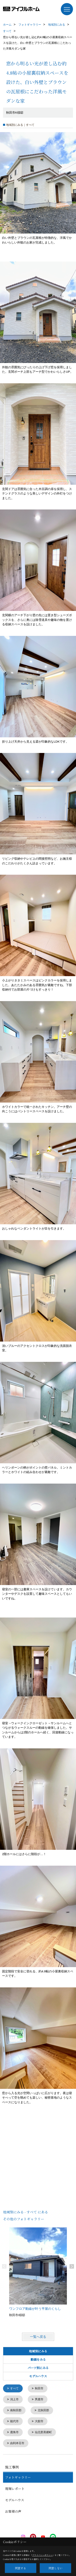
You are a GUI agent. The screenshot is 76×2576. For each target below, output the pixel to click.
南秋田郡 (15, 2409)
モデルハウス (38, 2376)
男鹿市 (39, 2399)
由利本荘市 (17, 2442)
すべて (14, 2388)
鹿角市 (14, 2431)
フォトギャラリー (18, 2476)
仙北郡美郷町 (43, 2431)
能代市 (14, 2420)
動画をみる (38, 2359)
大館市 (39, 2420)
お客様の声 (13, 2510)
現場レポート (15, 2487)
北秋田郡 (43, 2409)
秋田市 (39, 2388)
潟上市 (14, 2399)
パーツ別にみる (38, 2368)
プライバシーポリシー (42, 2555)
